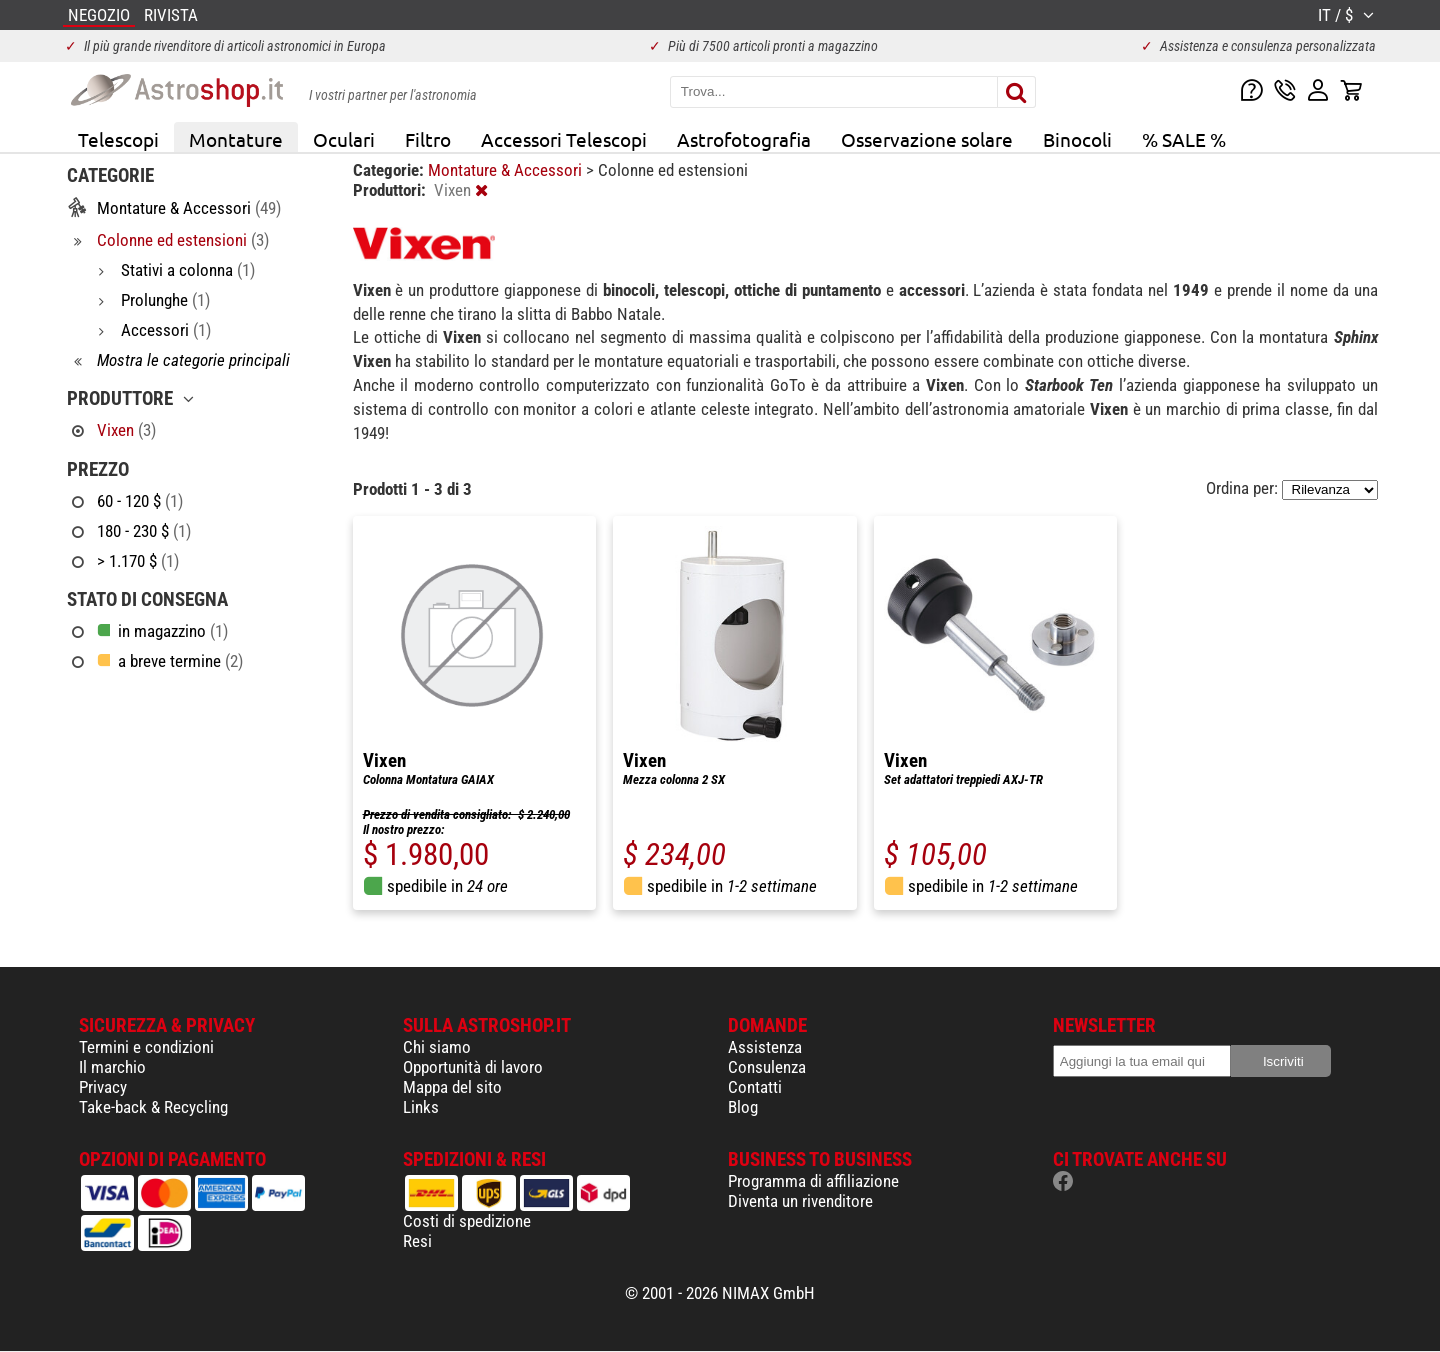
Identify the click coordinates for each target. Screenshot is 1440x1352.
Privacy (103, 1087)
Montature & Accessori (507, 170)
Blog (743, 1107)
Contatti (755, 1087)
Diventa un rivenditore (800, 1201)
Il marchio (112, 1067)
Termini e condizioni (146, 1047)
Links (421, 1107)
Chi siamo (437, 1047)
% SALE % (1184, 139)
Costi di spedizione (467, 1221)
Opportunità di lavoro (473, 1067)
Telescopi (118, 139)
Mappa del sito (452, 1087)
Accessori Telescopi (564, 139)
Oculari (344, 139)
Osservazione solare (927, 139)
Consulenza (767, 1067)
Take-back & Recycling (153, 1107)
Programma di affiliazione (813, 1181)
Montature (236, 139)
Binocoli (1077, 139)
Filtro (428, 139)
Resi (417, 1241)
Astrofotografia (744, 139)
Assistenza (765, 1047)
